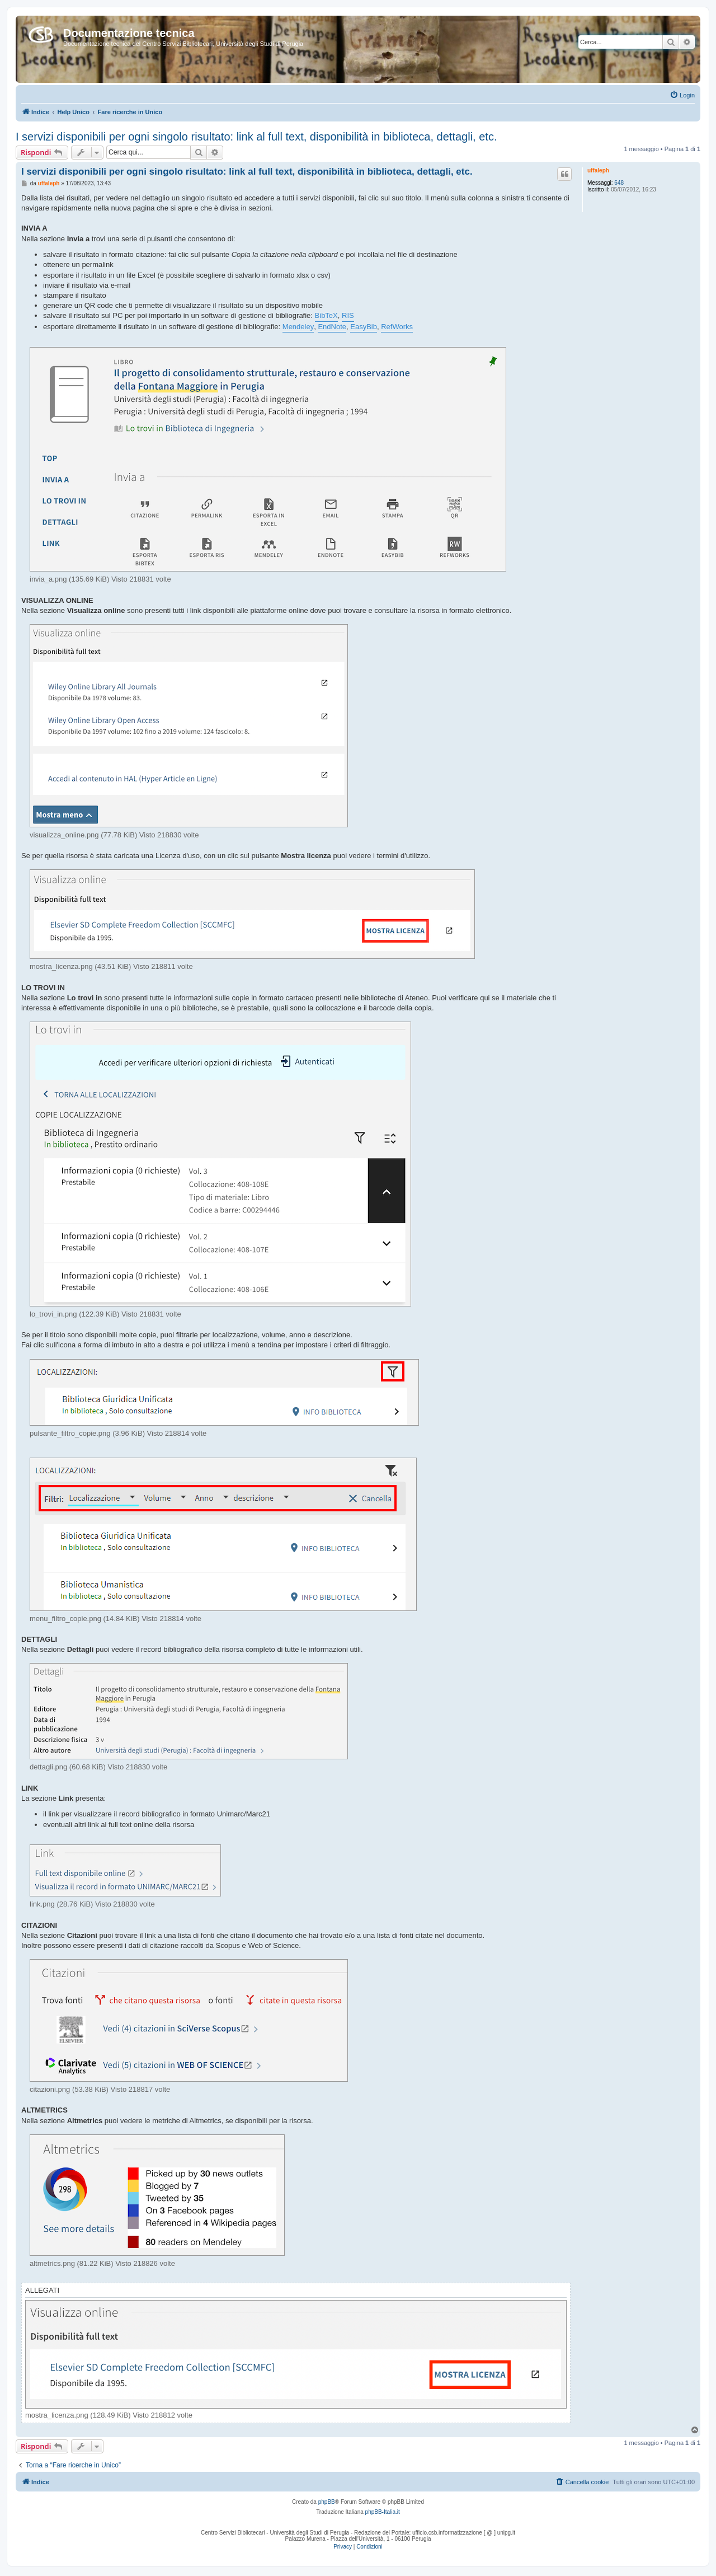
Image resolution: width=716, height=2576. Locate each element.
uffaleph (598, 170)
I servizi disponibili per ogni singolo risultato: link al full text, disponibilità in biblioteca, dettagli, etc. (256, 136)
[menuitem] (682, 95)
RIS (348, 315)
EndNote (332, 326)
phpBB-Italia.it (382, 2512)
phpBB (326, 2502)
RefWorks (397, 326)
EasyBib (363, 326)
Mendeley (298, 326)
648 (619, 183)
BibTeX (326, 315)
